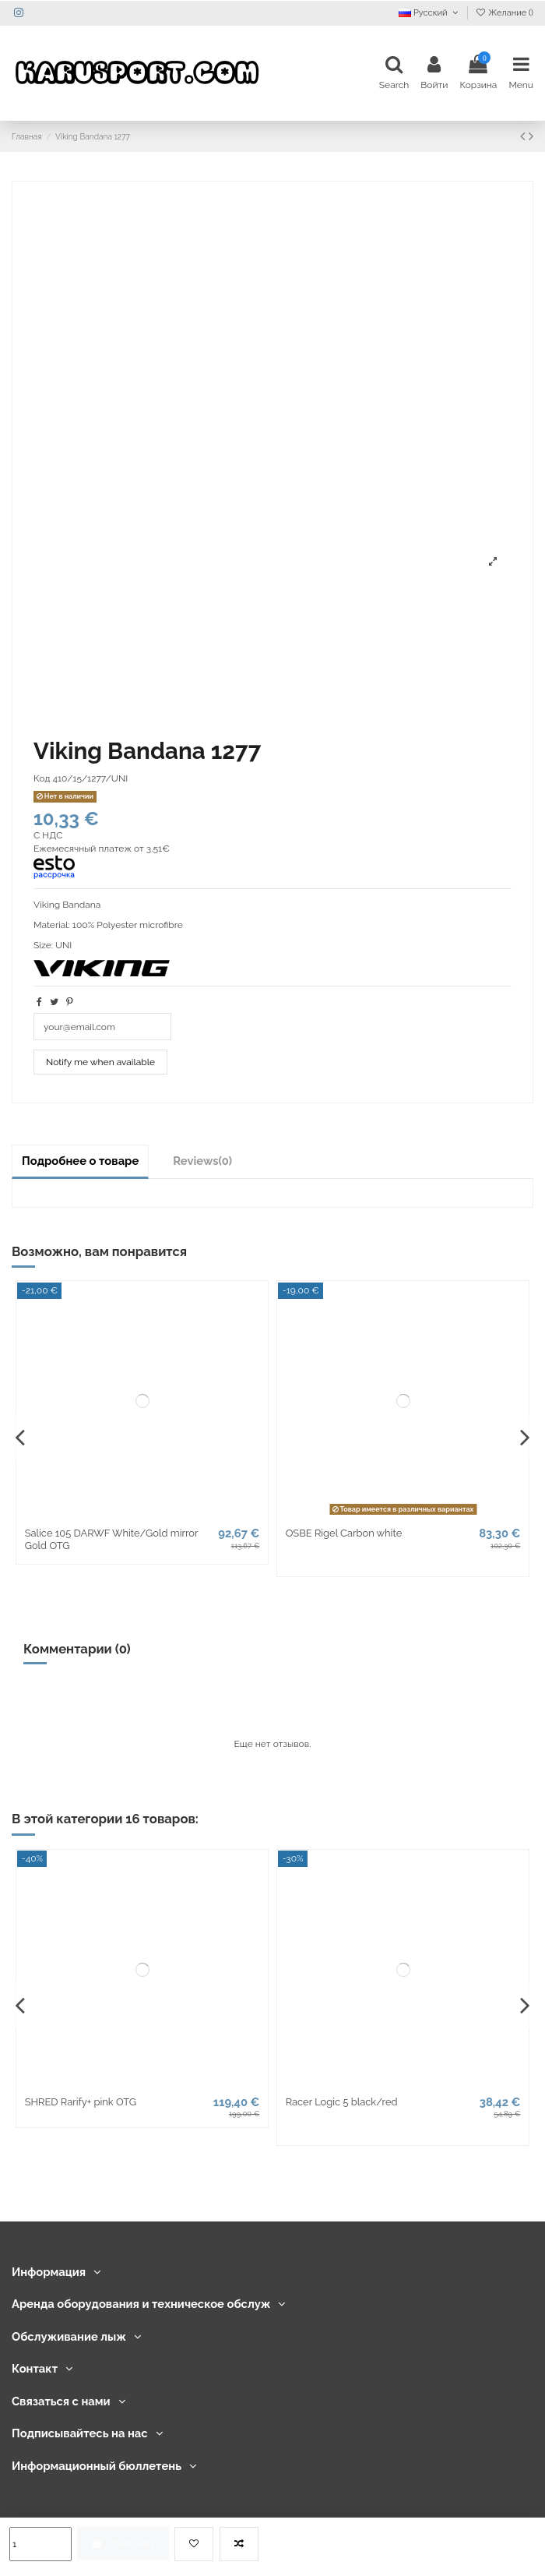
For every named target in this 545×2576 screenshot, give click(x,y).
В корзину (123, 2543)
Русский (430, 13)
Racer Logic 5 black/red (342, 2102)
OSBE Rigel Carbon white (344, 1533)
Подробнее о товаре (80, 1160)
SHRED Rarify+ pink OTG (80, 2102)
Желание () (504, 13)
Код (41, 778)
